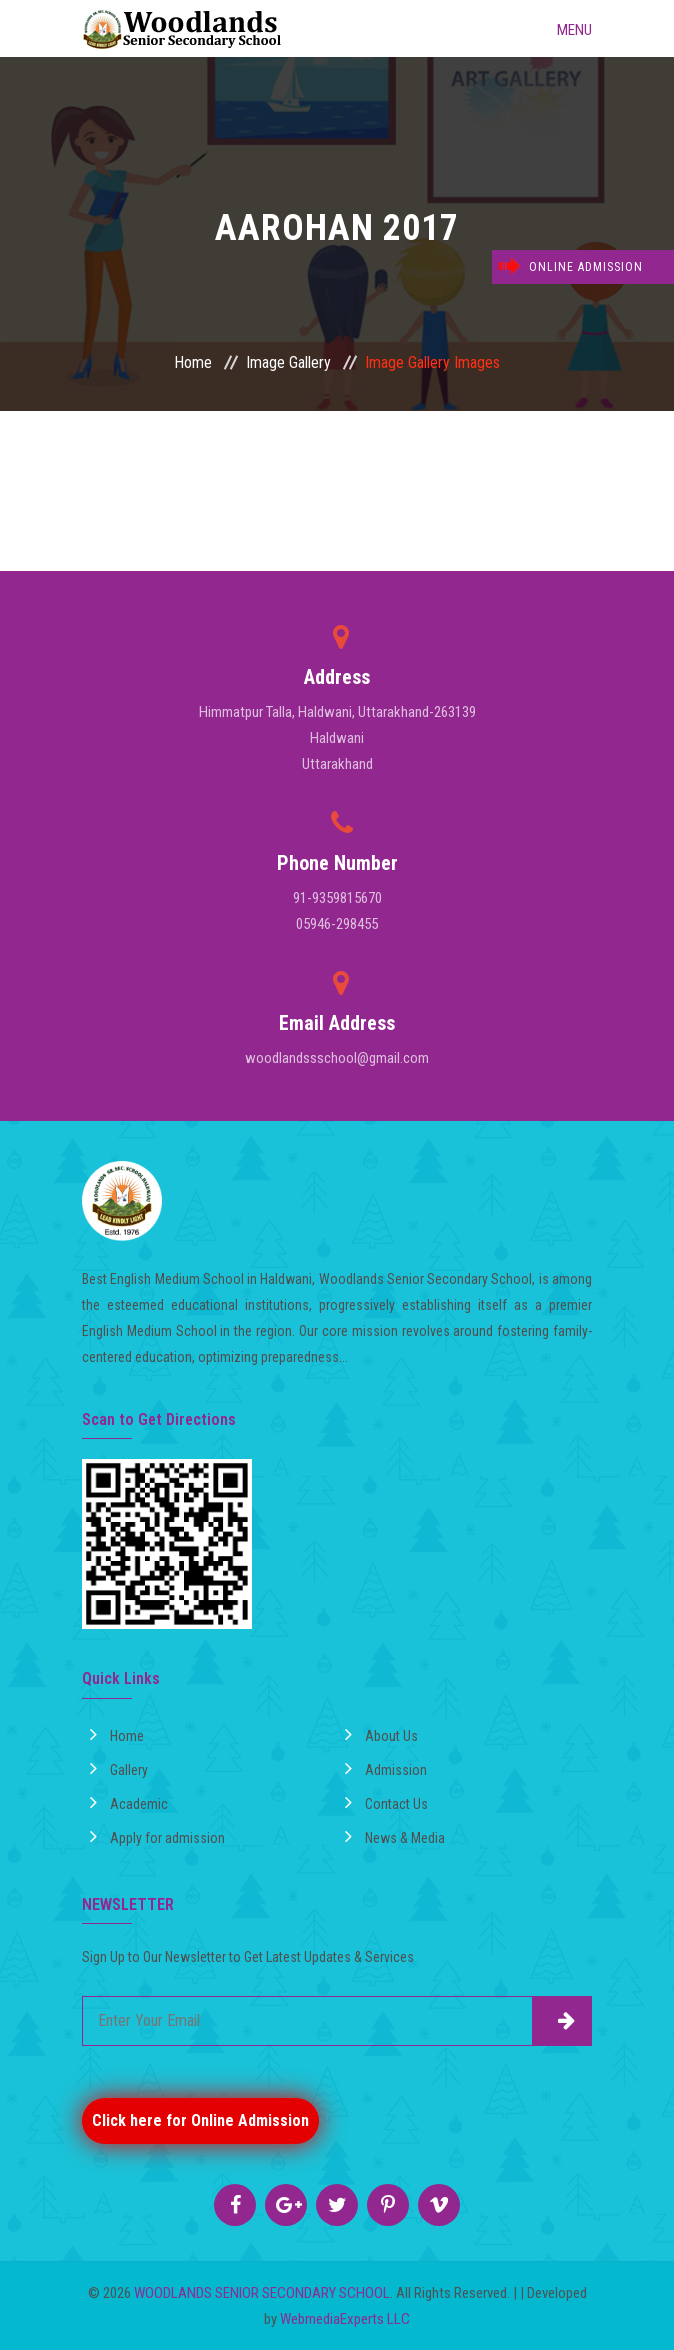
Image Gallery (288, 362)
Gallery (119, 1768)
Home (193, 362)
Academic (129, 1802)
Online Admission (586, 267)
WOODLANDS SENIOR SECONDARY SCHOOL (262, 2293)
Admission (386, 1768)
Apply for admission (157, 1836)
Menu (559, 28)
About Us (381, 1734)
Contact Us (386, 1802)
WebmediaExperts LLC (345, 2319)
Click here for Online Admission (200, 2120)
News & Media (395, 1836)
